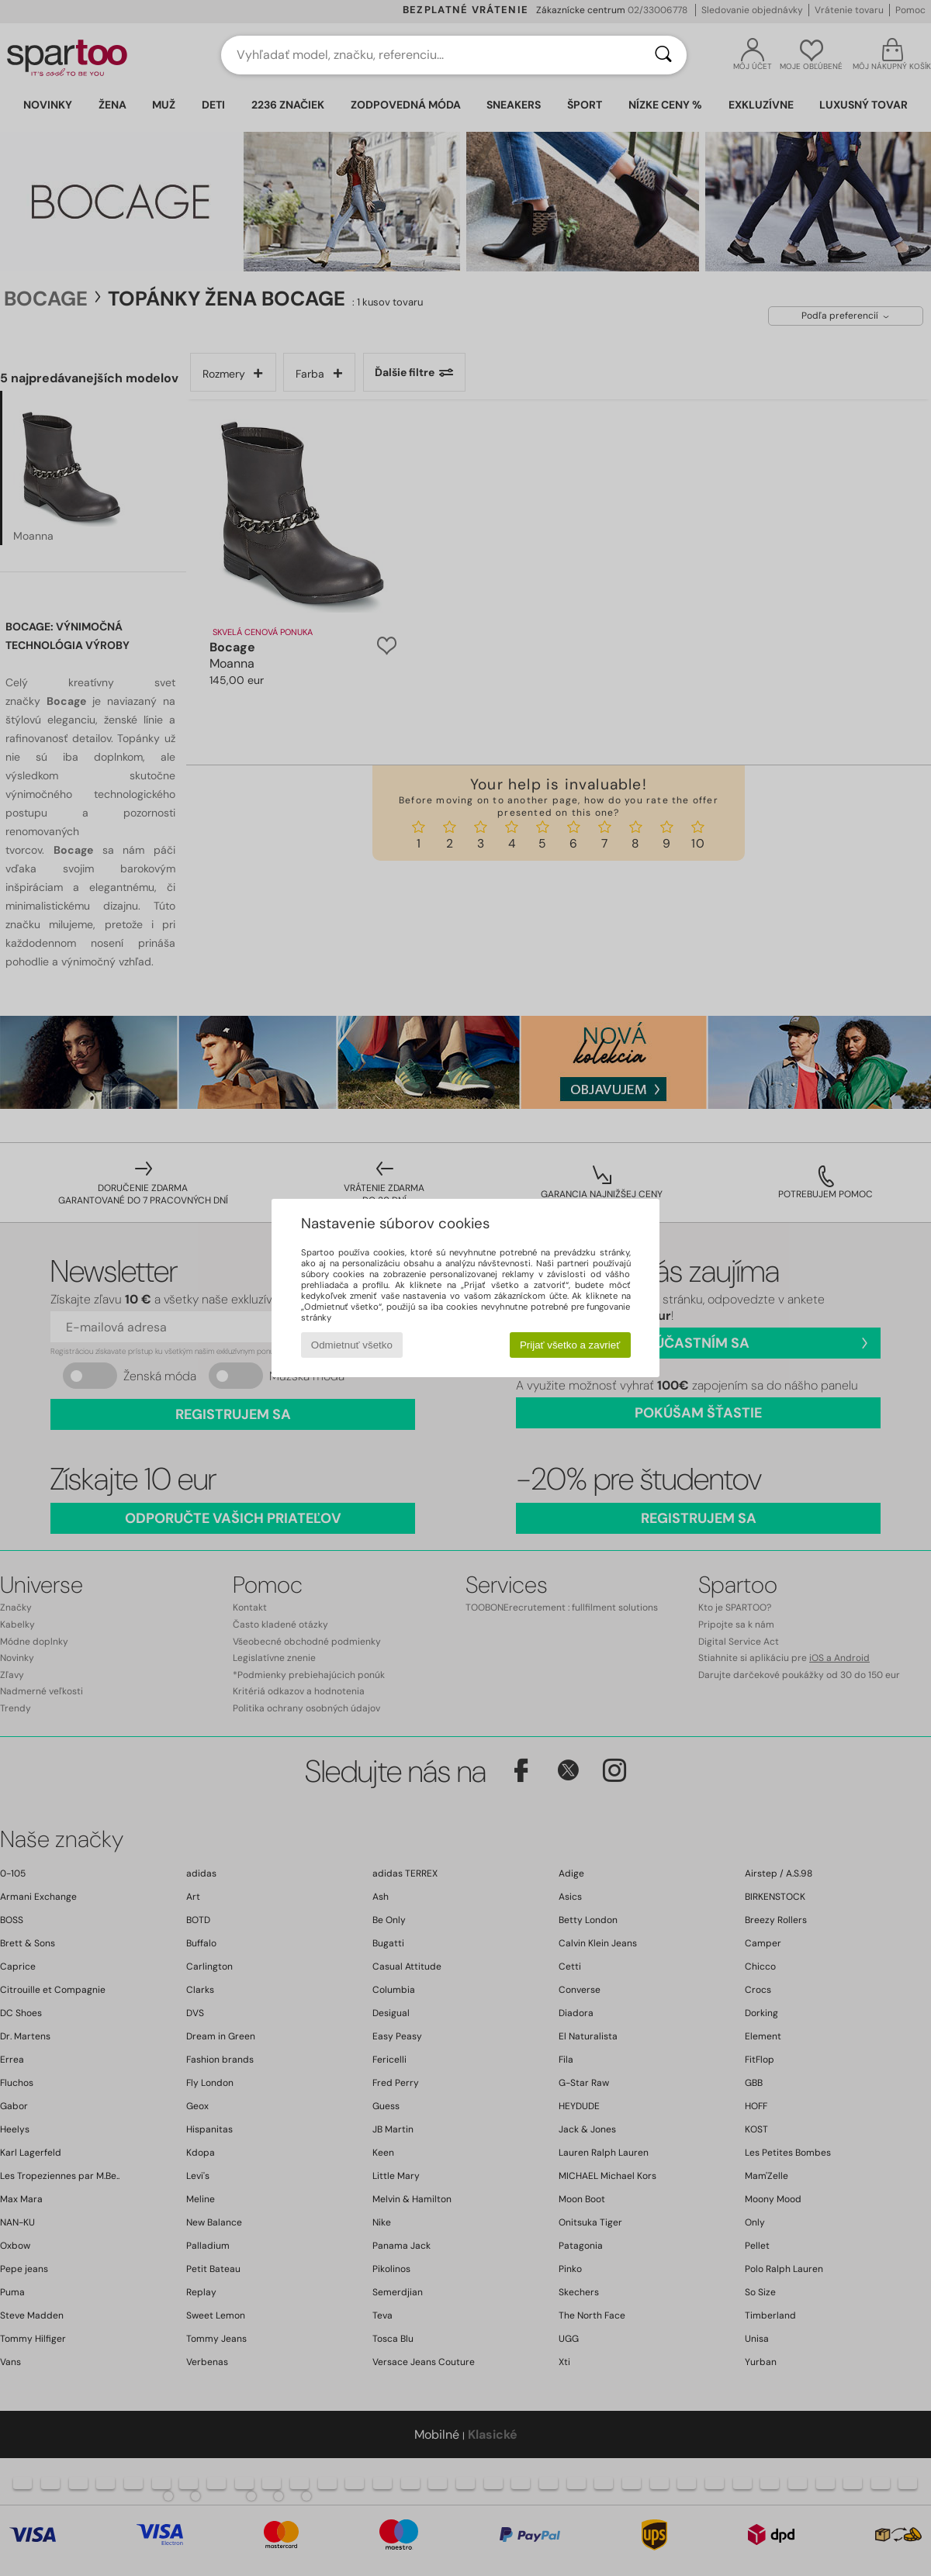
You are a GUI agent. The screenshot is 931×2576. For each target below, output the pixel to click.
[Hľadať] (663, 55)
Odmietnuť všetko (352, 1345)
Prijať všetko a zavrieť (570, 1345)
